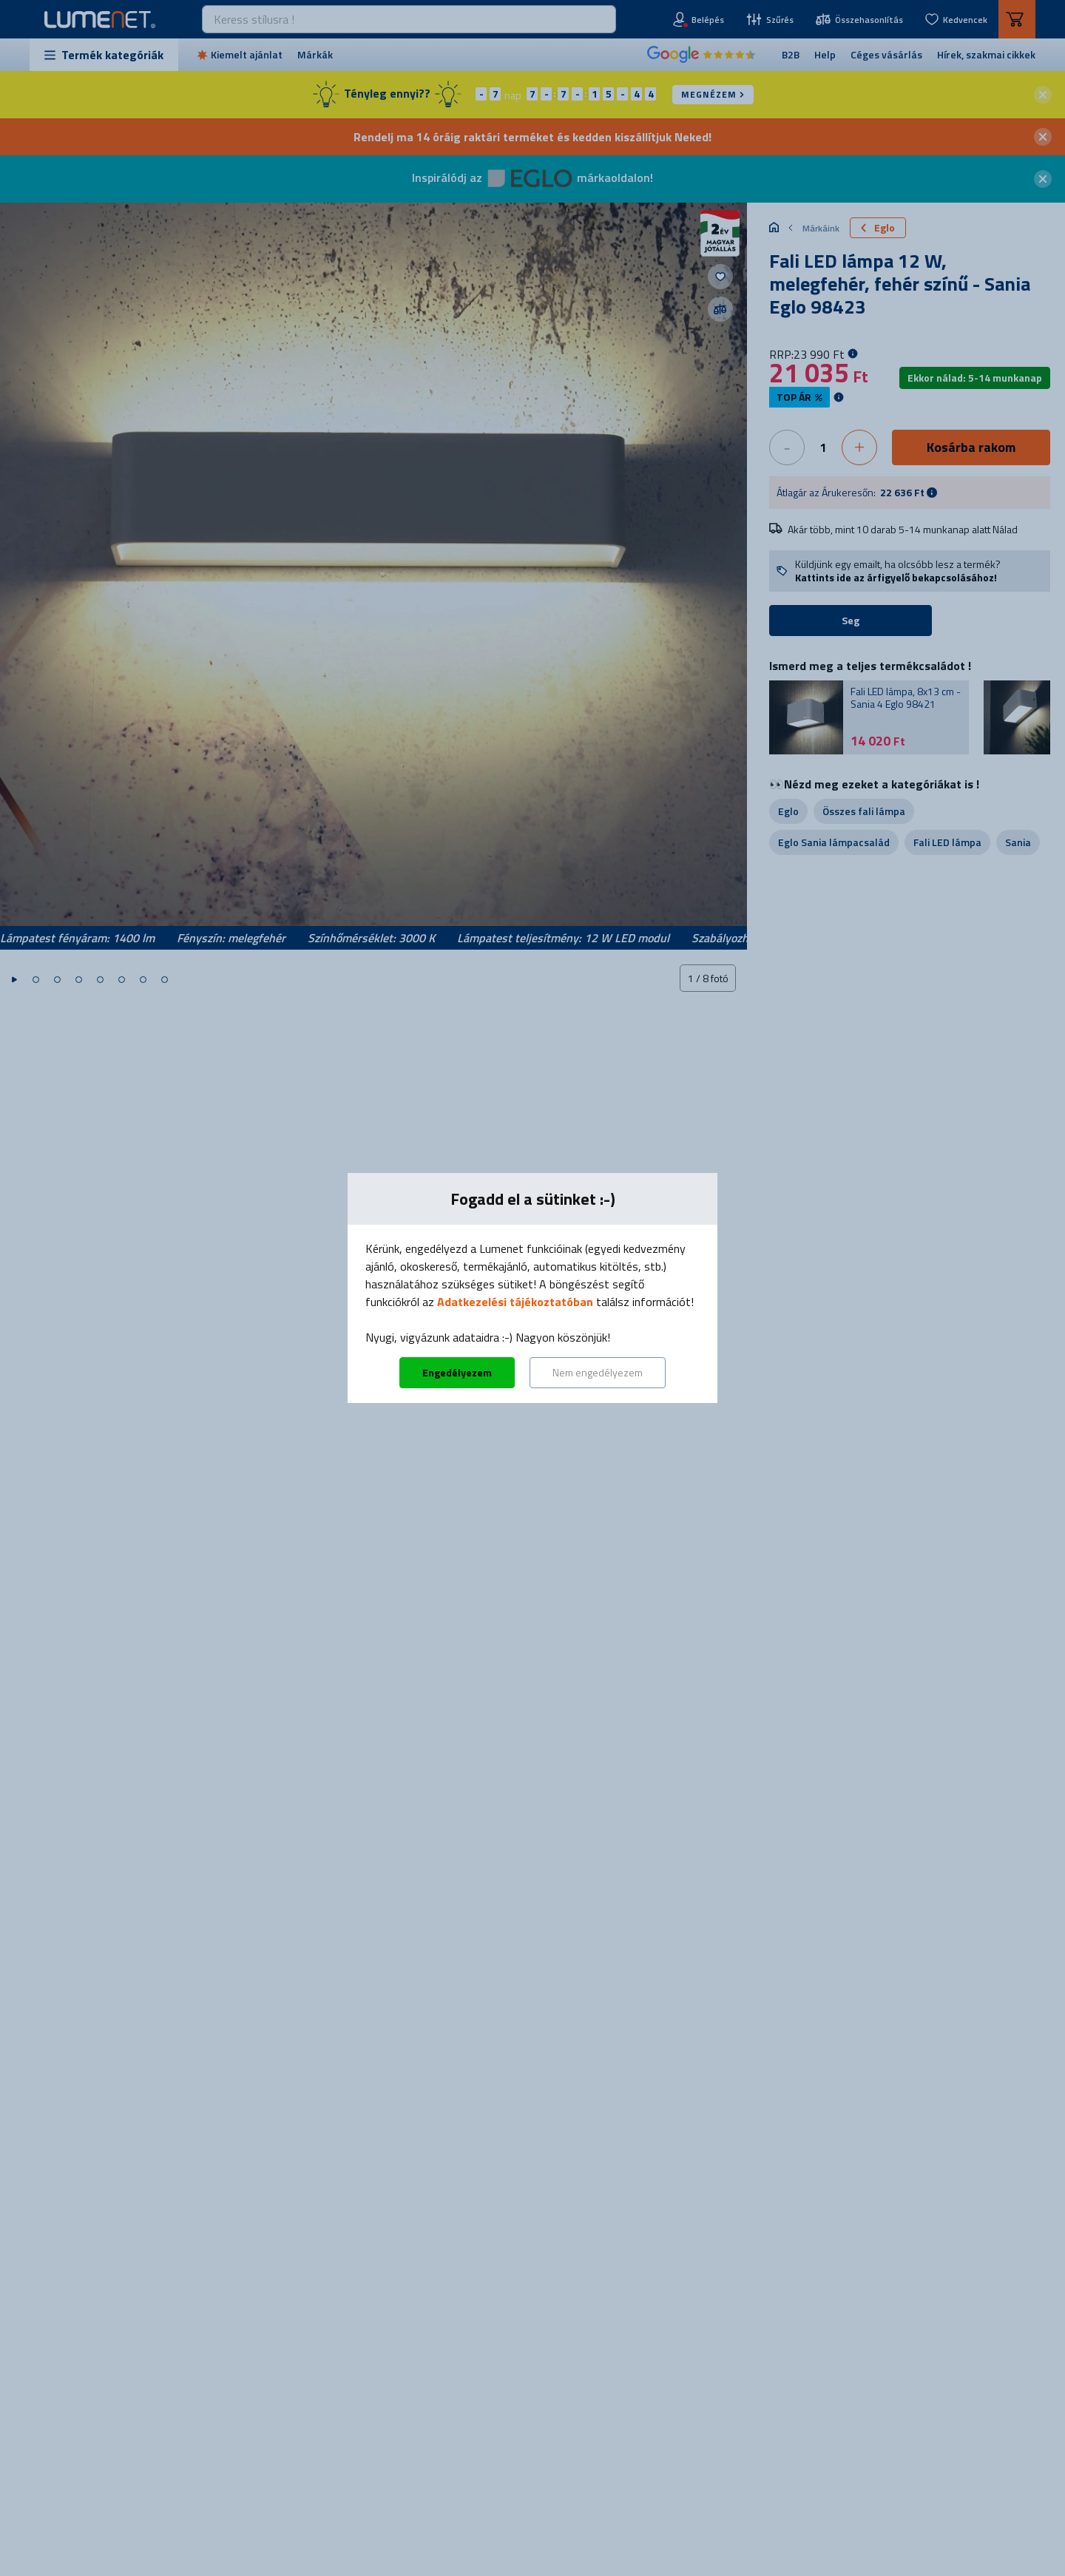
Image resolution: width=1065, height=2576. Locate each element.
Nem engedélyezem (597, 1372)
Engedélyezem (457, 1372)
